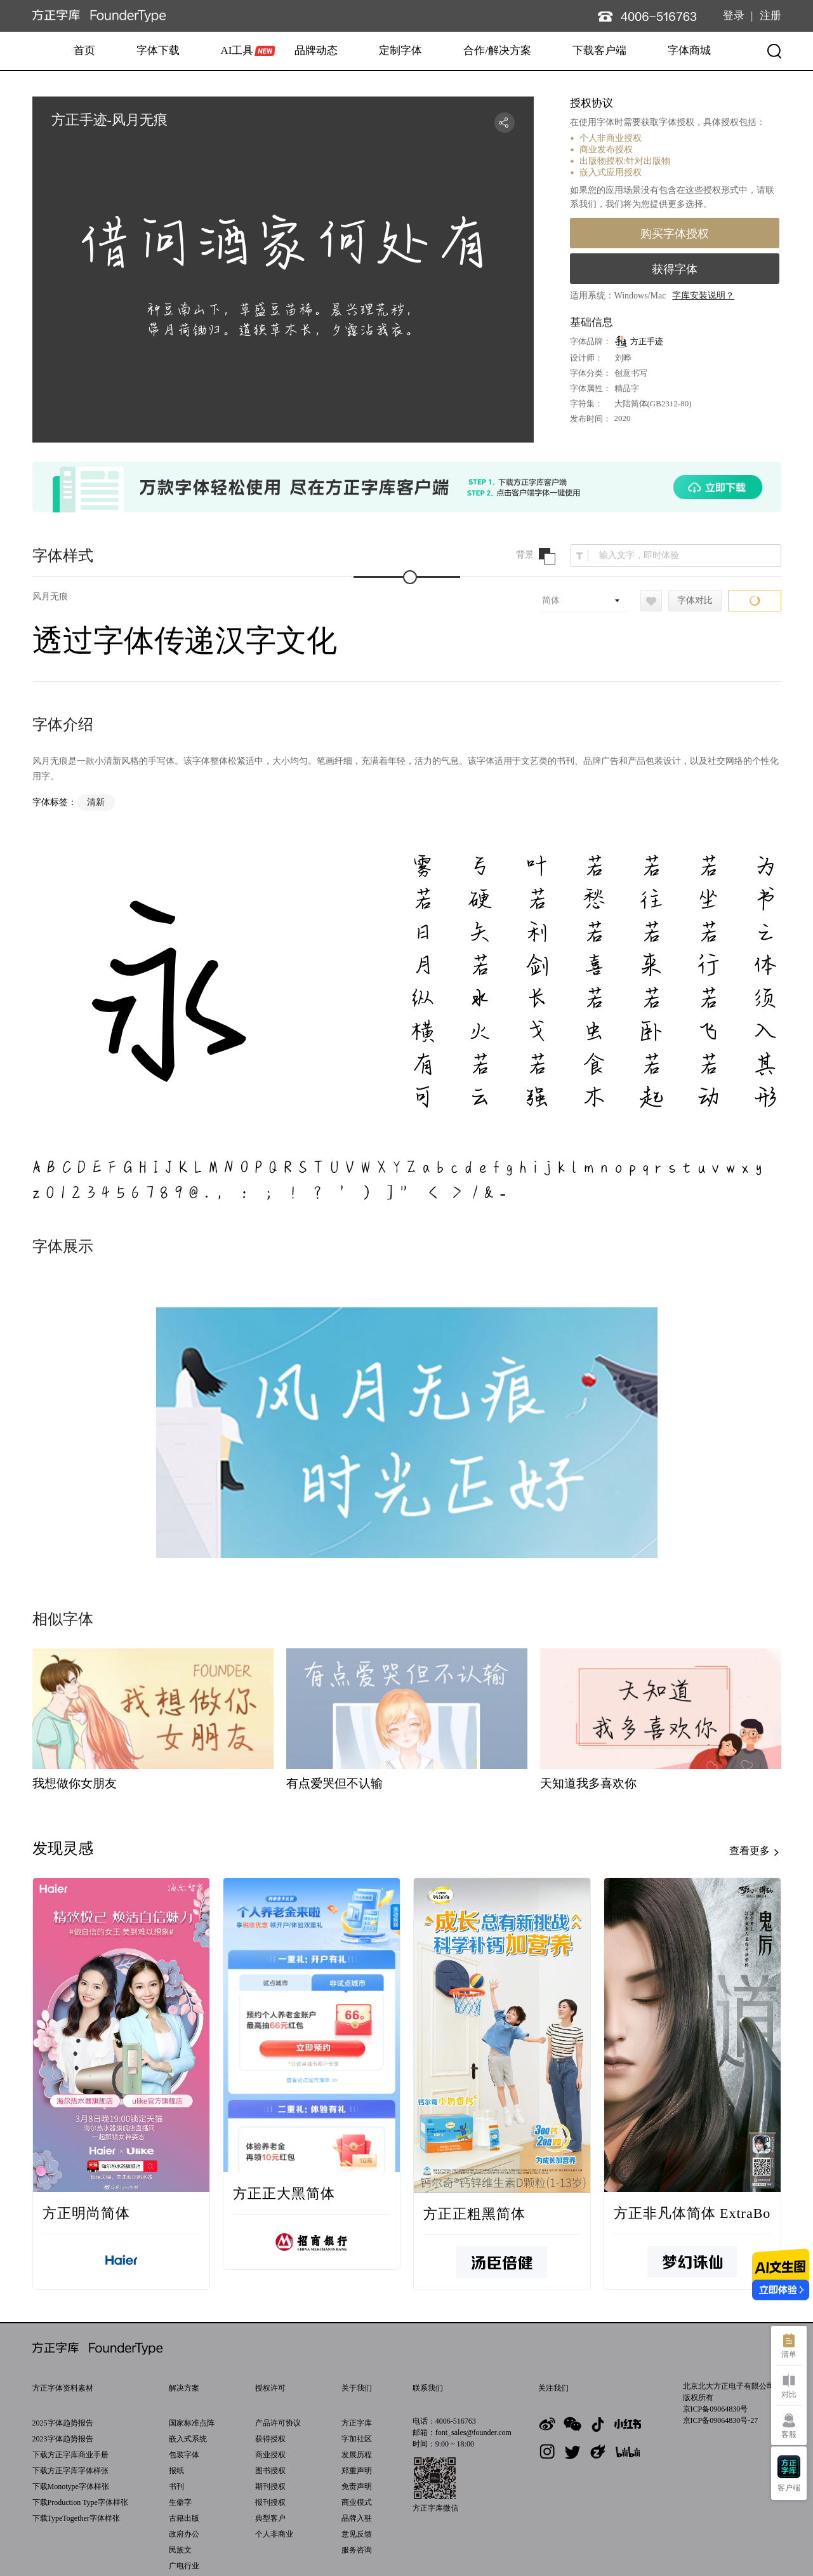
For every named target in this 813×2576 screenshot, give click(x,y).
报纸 (176, 2470)
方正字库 (356, 2423)
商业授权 (270, 2454)
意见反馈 (356, 2534)
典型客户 (270, 2518)
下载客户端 (599, 50)
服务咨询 (356, 2550)
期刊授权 (270, 2486)
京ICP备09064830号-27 (720, 2420)
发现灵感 (62, 1848)
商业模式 (356, 2502)
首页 (84, 50)
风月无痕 (50, 596)
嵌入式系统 (188, 2438)
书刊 (176, 2486)
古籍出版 (184, 2518)
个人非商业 (274, 2534)
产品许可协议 (278, 2423)
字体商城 (689, 50)
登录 (733, 16)
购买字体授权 (674, 233)
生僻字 (180, 2502)
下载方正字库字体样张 (70, 2470)
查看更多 (755, 1852)
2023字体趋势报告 (62, 2438)
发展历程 (356, 2454)
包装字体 (184, 2454)
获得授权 (270, 2438)
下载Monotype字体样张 (70, 2486)
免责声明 (356, 2486)
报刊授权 (270, 2502)
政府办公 (184, 2534)
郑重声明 (356, 2470)
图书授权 (270, 2470)
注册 (770, 16)
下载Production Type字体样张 (80, 2502)
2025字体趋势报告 (62, 2423)
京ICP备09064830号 (715, 2409)
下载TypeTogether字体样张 (76, 2518)
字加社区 (356, 2438)
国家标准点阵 (192, 2423)
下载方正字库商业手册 (70, 2454)
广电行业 (184, 2565)
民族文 (180, 2550)
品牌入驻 (356, 2518)
